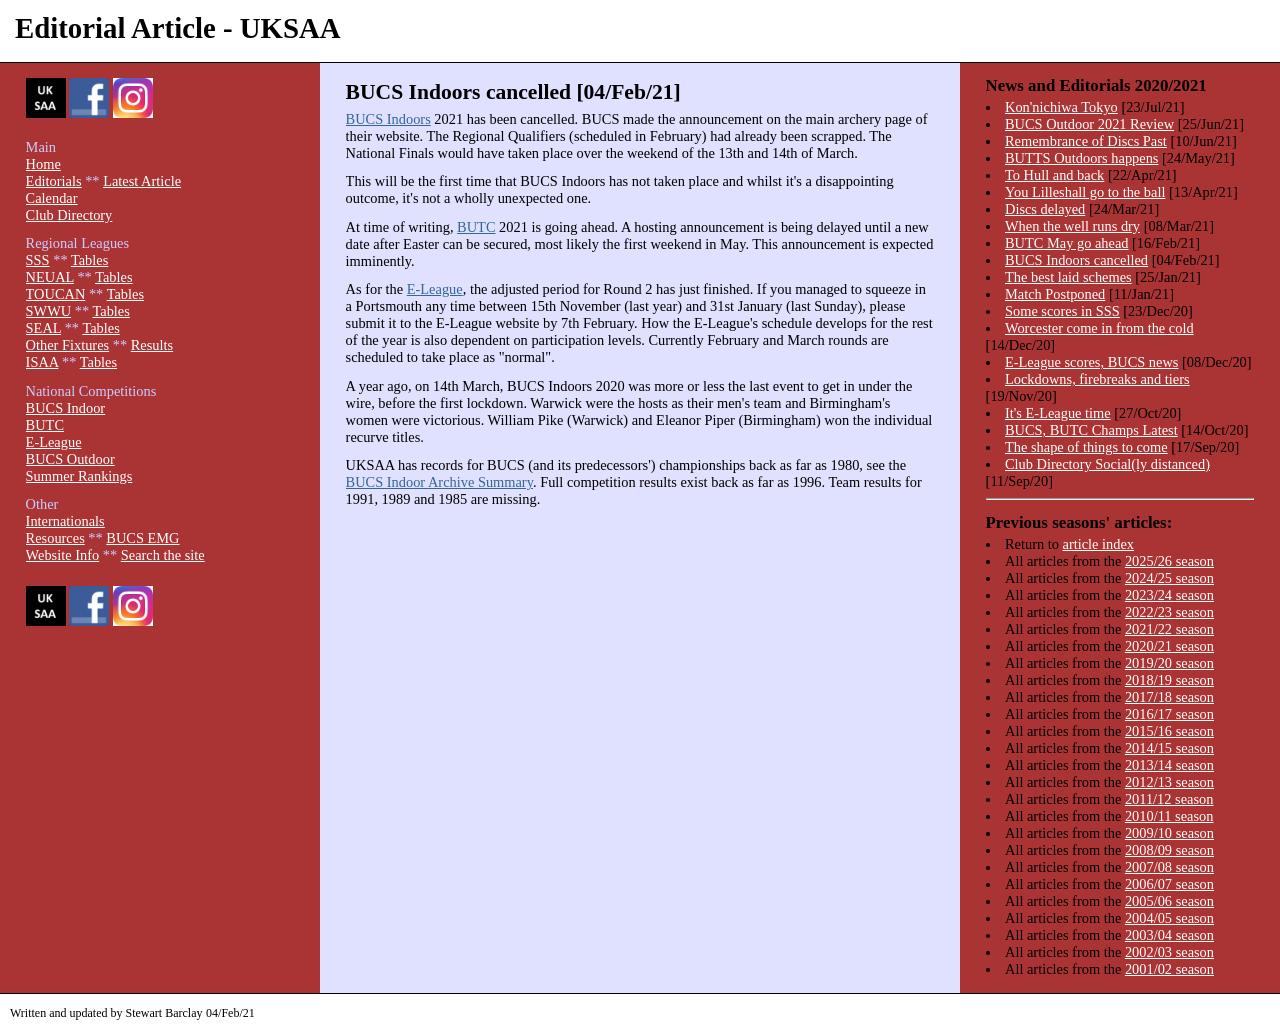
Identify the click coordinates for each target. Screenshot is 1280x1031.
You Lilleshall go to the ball (1085, 192)
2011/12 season (1169, 799)
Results (152, 345)
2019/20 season (1169, 663)
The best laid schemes (1068, 277)
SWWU (49, 311)
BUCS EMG (142, 538)
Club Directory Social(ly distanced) (1107, 464)
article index (1099, 544)
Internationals (65, 521)
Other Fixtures (68, 345)
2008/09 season (1169, 850)
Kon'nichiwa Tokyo (1061, 107)
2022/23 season (1169, 612)
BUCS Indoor (66, 408)
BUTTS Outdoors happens (1082, 158)
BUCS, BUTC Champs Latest (1091, 430)
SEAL (43, 328)
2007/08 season (1169, 867)
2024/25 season (1169, 578)
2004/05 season (1169, 918)
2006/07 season (1169, 884)
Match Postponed (1055, 294)
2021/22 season (1169, 629)
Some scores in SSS (1062, 311)
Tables (89, 260)
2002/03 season (1169, 952)
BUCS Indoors (388, 119)
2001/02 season (1169, 969)
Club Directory (69, 215)
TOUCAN (56, 294)
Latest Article (142, 181)
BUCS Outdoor (70, 459)
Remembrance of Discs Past (1086, 141)
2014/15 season (1169, 748)
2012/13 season (1169, 782)
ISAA (42, 362)
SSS (38, 260)
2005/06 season (1169, 901)
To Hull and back (1054, 175)
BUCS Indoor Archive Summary (439, 482)
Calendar (52, 198)
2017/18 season (1169, 697)
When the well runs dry (1072, 226)
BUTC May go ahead (1067, 243)
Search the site (163, 555)
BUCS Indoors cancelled (1076, 260)
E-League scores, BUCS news (1091, 362)
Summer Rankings (79, 476)
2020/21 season (1169, 646)
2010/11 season (1169, 816)
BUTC (476, 227)
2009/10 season (1169, 833)
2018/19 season (1169, 680)
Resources (55, 538)
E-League (435, 289)
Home (43, 164)
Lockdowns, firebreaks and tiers (1097, 379)
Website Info (63, 555)
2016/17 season (1169, 714)
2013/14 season (1169, 765)
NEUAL (50, 277)
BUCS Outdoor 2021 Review (1089, 124)
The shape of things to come (1086, 447)
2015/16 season (1169, 731)
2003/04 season (1169, 935)
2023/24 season (1169, 595)
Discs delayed (1045, 209)
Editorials (54, 181)
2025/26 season (1169, 561)
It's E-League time (1058, 413)
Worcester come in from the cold (1099, 328)
